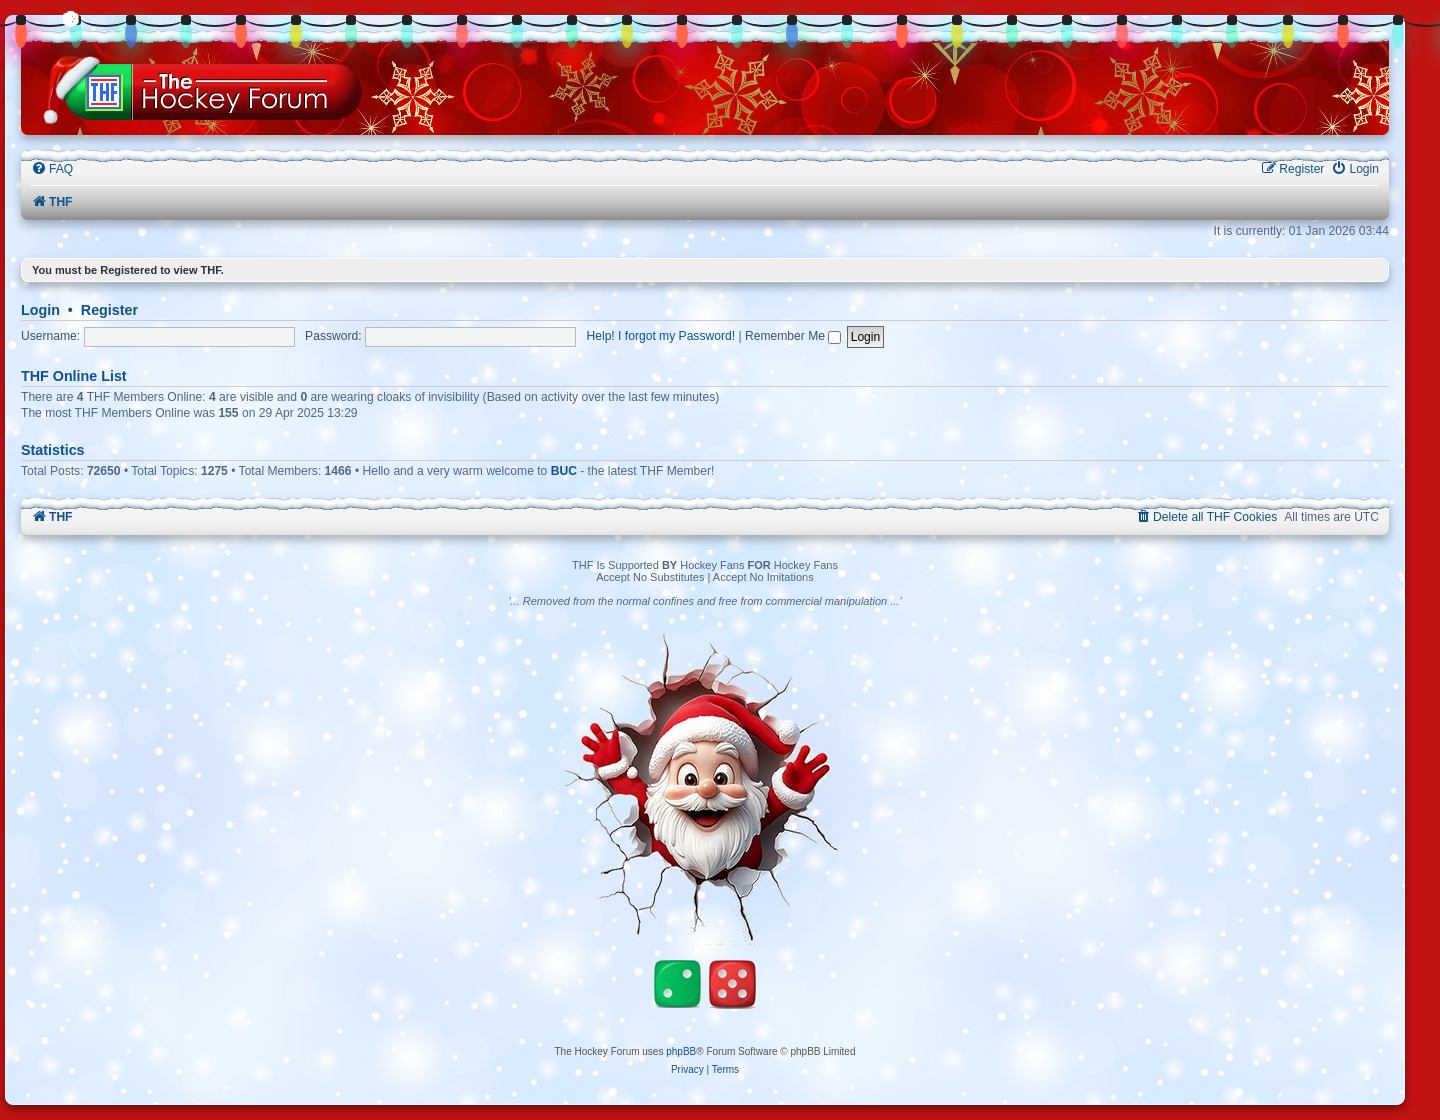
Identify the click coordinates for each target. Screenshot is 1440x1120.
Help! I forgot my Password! (661, 336)
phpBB (681, 1051)
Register (109, 310)
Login (40, 310)
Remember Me (793, 336)
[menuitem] (52, 169)
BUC (564, 471)
